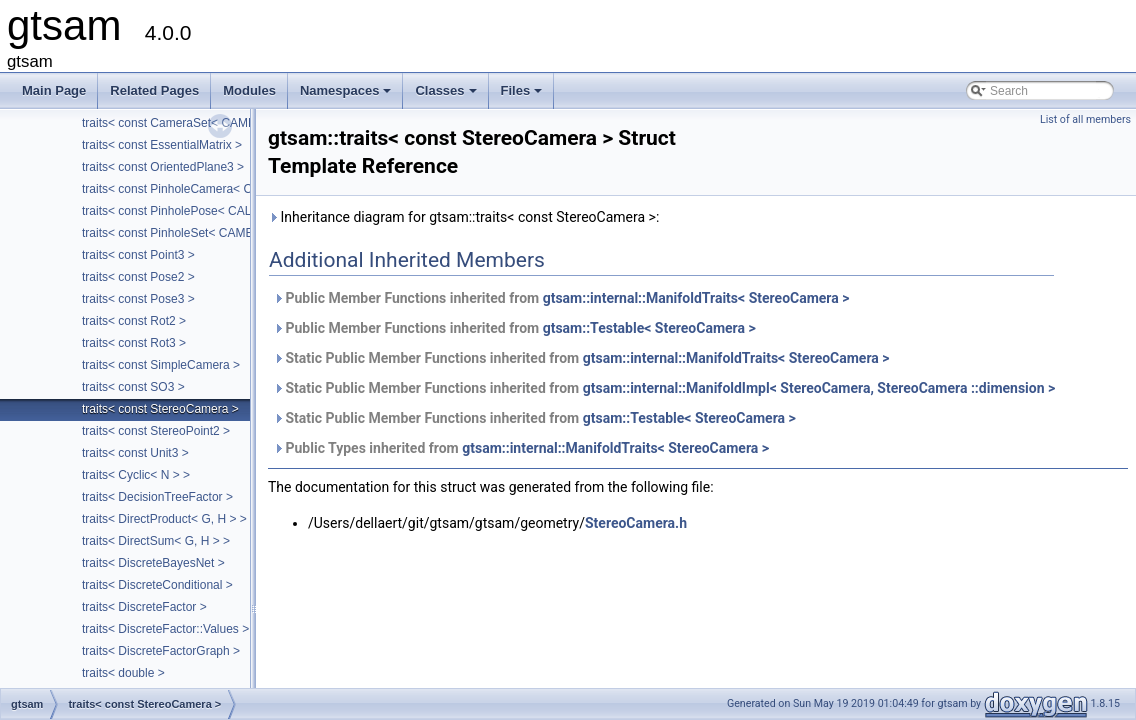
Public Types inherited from (521, 448)
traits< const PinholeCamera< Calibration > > (201, 189)
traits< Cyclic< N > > (136, 475)
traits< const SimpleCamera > (161, 365)
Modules (249, 90)
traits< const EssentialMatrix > (162, 145)
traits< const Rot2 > (134, 321)
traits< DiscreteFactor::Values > (165, 629)
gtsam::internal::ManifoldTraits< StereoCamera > (696, 298)
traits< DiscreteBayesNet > (153, 563)
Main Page (54, 90)
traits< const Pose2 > (138, 277)
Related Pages (154, 90)
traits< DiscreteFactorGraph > (161, 651)
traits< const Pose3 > (138, 299)
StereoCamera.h (636, 523)
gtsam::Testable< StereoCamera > (649, 328)
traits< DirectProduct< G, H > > (164, 519)
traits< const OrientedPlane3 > (163, 167)
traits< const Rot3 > (134, 343)
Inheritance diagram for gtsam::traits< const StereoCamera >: (463, 217)
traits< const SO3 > (133, 387)
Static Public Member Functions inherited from (581, 358)
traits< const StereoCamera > (160, 409)
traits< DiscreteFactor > (144, 607)
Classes (447, 96)
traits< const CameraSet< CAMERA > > (187, 123)
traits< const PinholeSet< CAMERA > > (186, 233)
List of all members (1085, 119)
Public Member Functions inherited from (561, 298)
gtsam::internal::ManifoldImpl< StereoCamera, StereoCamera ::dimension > (819, 388)
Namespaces (347, 96)
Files (523, 96)
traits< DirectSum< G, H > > (156, 541)
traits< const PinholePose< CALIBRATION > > (205, 211)
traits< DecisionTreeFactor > (157, 497)
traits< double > (123, 673)
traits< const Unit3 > (135, 453)
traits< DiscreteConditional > (157, 585)
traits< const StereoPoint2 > (156, 431)
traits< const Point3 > (138, 255)
